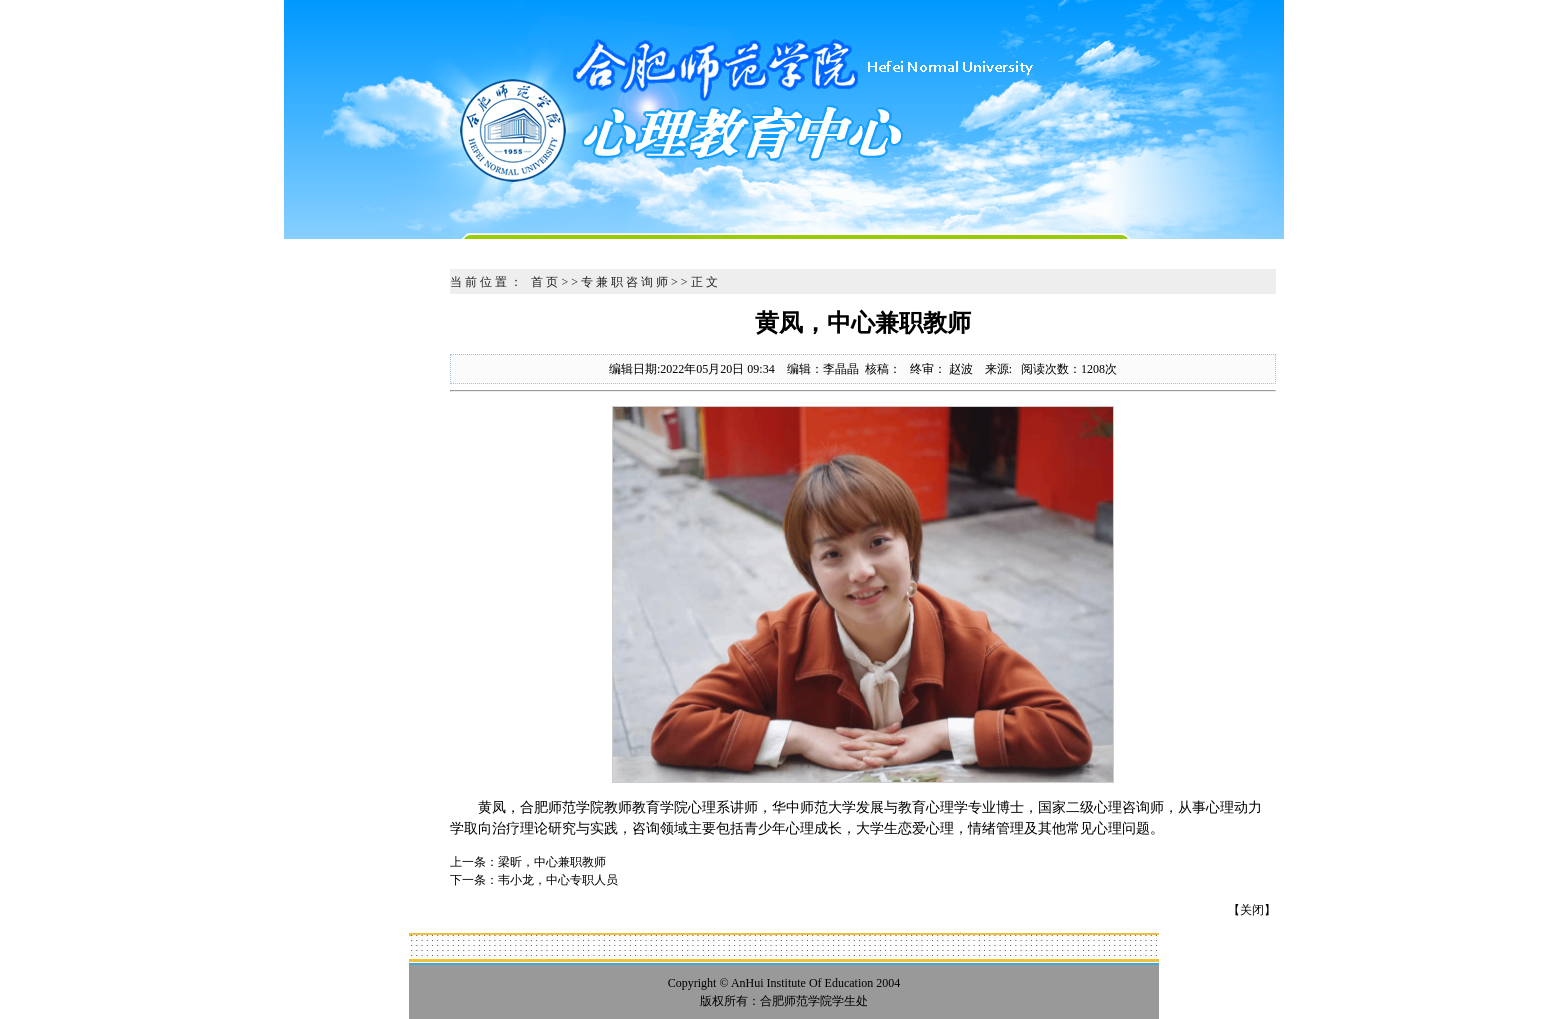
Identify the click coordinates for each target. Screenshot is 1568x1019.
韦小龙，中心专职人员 (558, 880)
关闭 (1252, 910)
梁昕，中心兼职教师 (552, 862)
